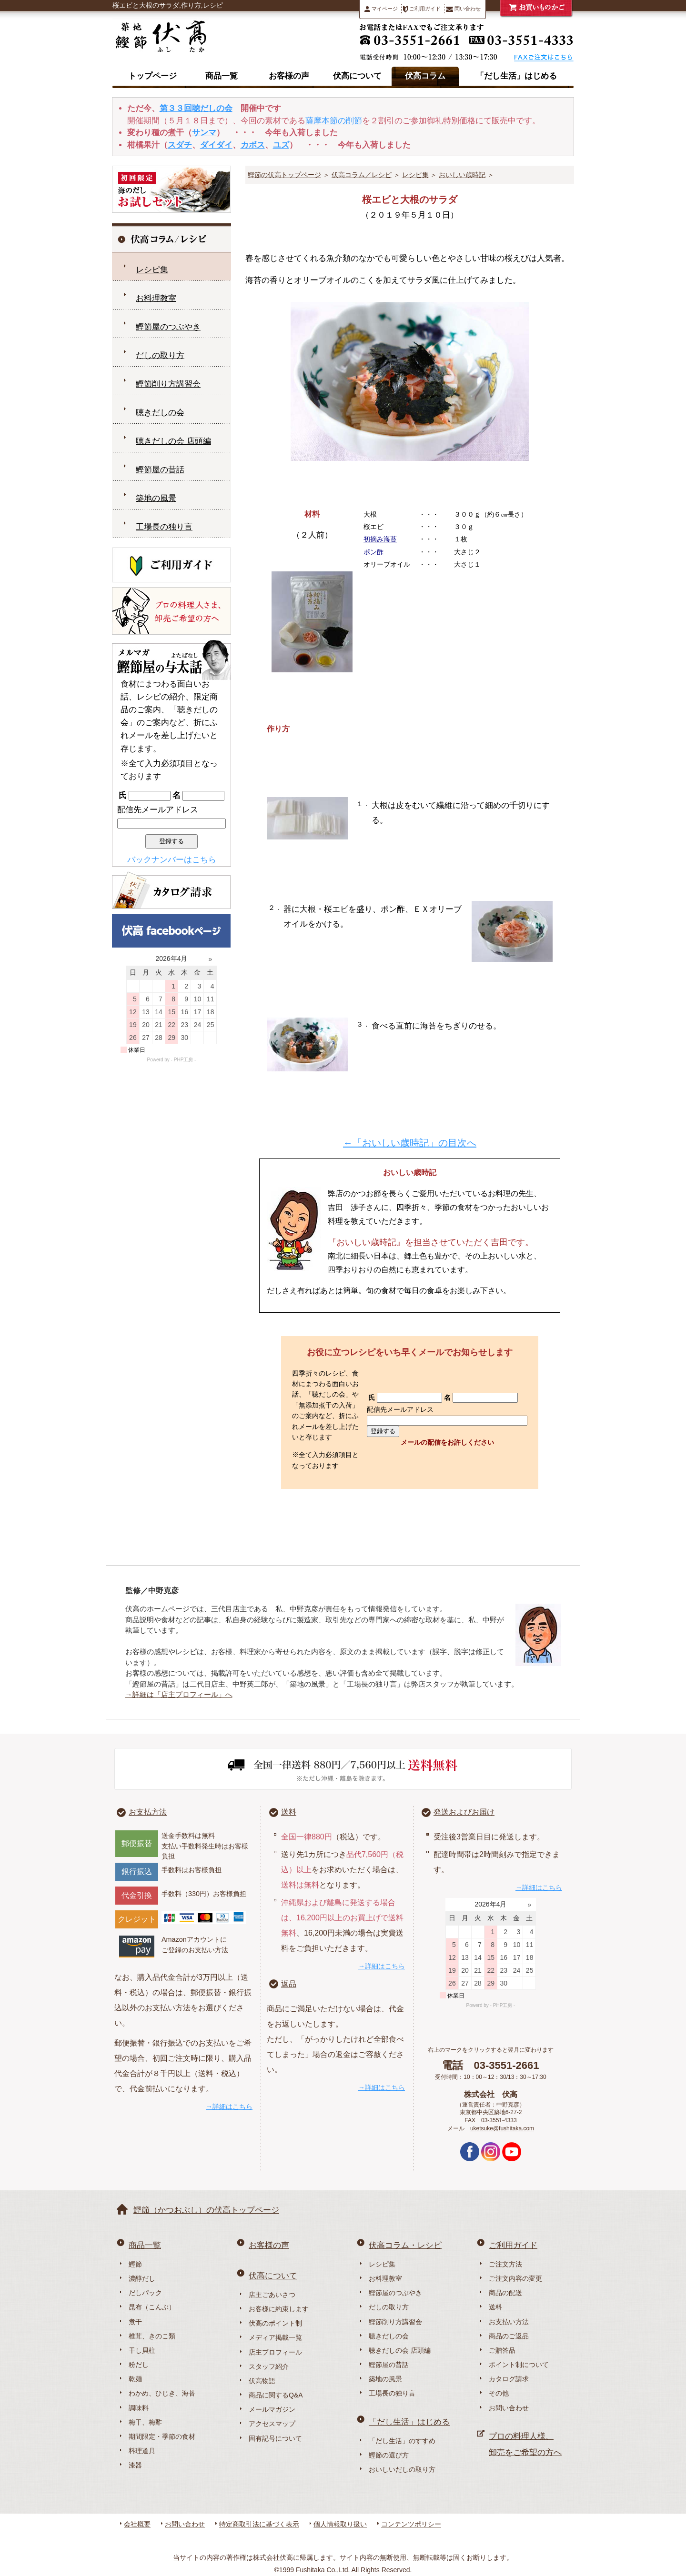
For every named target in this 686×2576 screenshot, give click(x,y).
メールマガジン (272, 2409)
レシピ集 (415, 175)
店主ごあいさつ (272, 2294)
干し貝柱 (142, 2350)
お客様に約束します (279, 2309)
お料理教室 (156, 298)
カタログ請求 (509, 2379)
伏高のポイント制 (275, 2323)
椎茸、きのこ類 (152, 2336)
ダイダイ (216, 145)
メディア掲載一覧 (275, 2337)
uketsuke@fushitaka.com (502, 2128)
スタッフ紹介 (269, 2366)
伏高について (357, 75)
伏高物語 (262, 2381)
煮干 (135, 2322)
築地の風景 (156, 498)
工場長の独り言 (164, 526)
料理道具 (142, 2451)
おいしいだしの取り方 (402, 2469)
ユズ (281, 145)
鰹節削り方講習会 (168, 384)
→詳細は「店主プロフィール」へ (178, 1694)
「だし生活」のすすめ (402, 2441)
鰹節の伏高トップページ (284, 175)
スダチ (180, 145)
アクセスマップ (272, 2423)
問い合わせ (463, 9)
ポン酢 (373, 552)
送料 (288, 1812)
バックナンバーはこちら (171, 859)
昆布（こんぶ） (152, 2307)
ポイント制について (519, 2364)
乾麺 (135, 2379)
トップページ (152, 75)
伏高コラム (425, 75)
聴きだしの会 (160, 412)
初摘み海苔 (380, 539)
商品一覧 (221, 75)
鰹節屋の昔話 (160, 469)
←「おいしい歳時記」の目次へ (409, 1143)
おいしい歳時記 (462, 175)
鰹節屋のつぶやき (168, 326)
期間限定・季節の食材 (162, 2436)
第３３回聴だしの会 (196, 108)
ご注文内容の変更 (515, 2278)
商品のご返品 (509, 2336)
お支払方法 (148, 1812)
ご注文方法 (505, 2264)
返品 (288, 1984)
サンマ (204, 132)
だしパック (145, 2292)
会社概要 (137, 2524)
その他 (499, 2393)
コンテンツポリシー (411, 2524)
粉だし (139, 2364)
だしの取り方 (160, 355)
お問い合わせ (509, 2408)
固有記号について (275, 2438)
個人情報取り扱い (340, 2524)
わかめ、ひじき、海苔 (162, 2393)
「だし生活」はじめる (516, 75)
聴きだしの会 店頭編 (173, 441)
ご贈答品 (502, 2350)
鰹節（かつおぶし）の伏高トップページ (206, 2210)
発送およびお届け (464, 1812)
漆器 (135, 2465)
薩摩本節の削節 (333, 120)
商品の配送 (505, 2292)
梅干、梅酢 (145, 2422)
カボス (253, 145)
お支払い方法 (509, 2322)
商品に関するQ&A (276, 2395)
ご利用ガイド (422, 9)
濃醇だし (142, 2278)
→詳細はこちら (229, 2106)
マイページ (381, 9)
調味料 (139, 2408)
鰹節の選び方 (389, 2455)
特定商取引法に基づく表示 (259, 2524)
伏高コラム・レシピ (405, 2245)
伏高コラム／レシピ (362, 175)
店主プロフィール (275, 2352)
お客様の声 (289, 75)
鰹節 (135, 2264)
